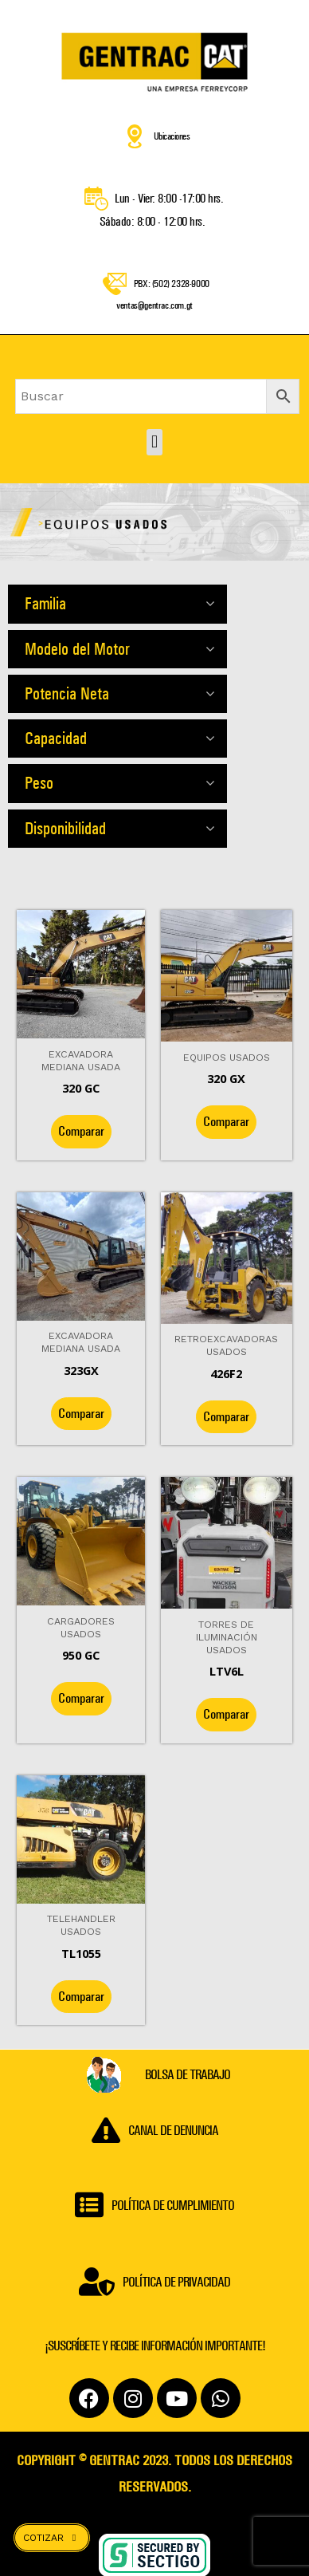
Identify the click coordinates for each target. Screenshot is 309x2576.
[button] (154, 446)
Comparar (81, 1135)
